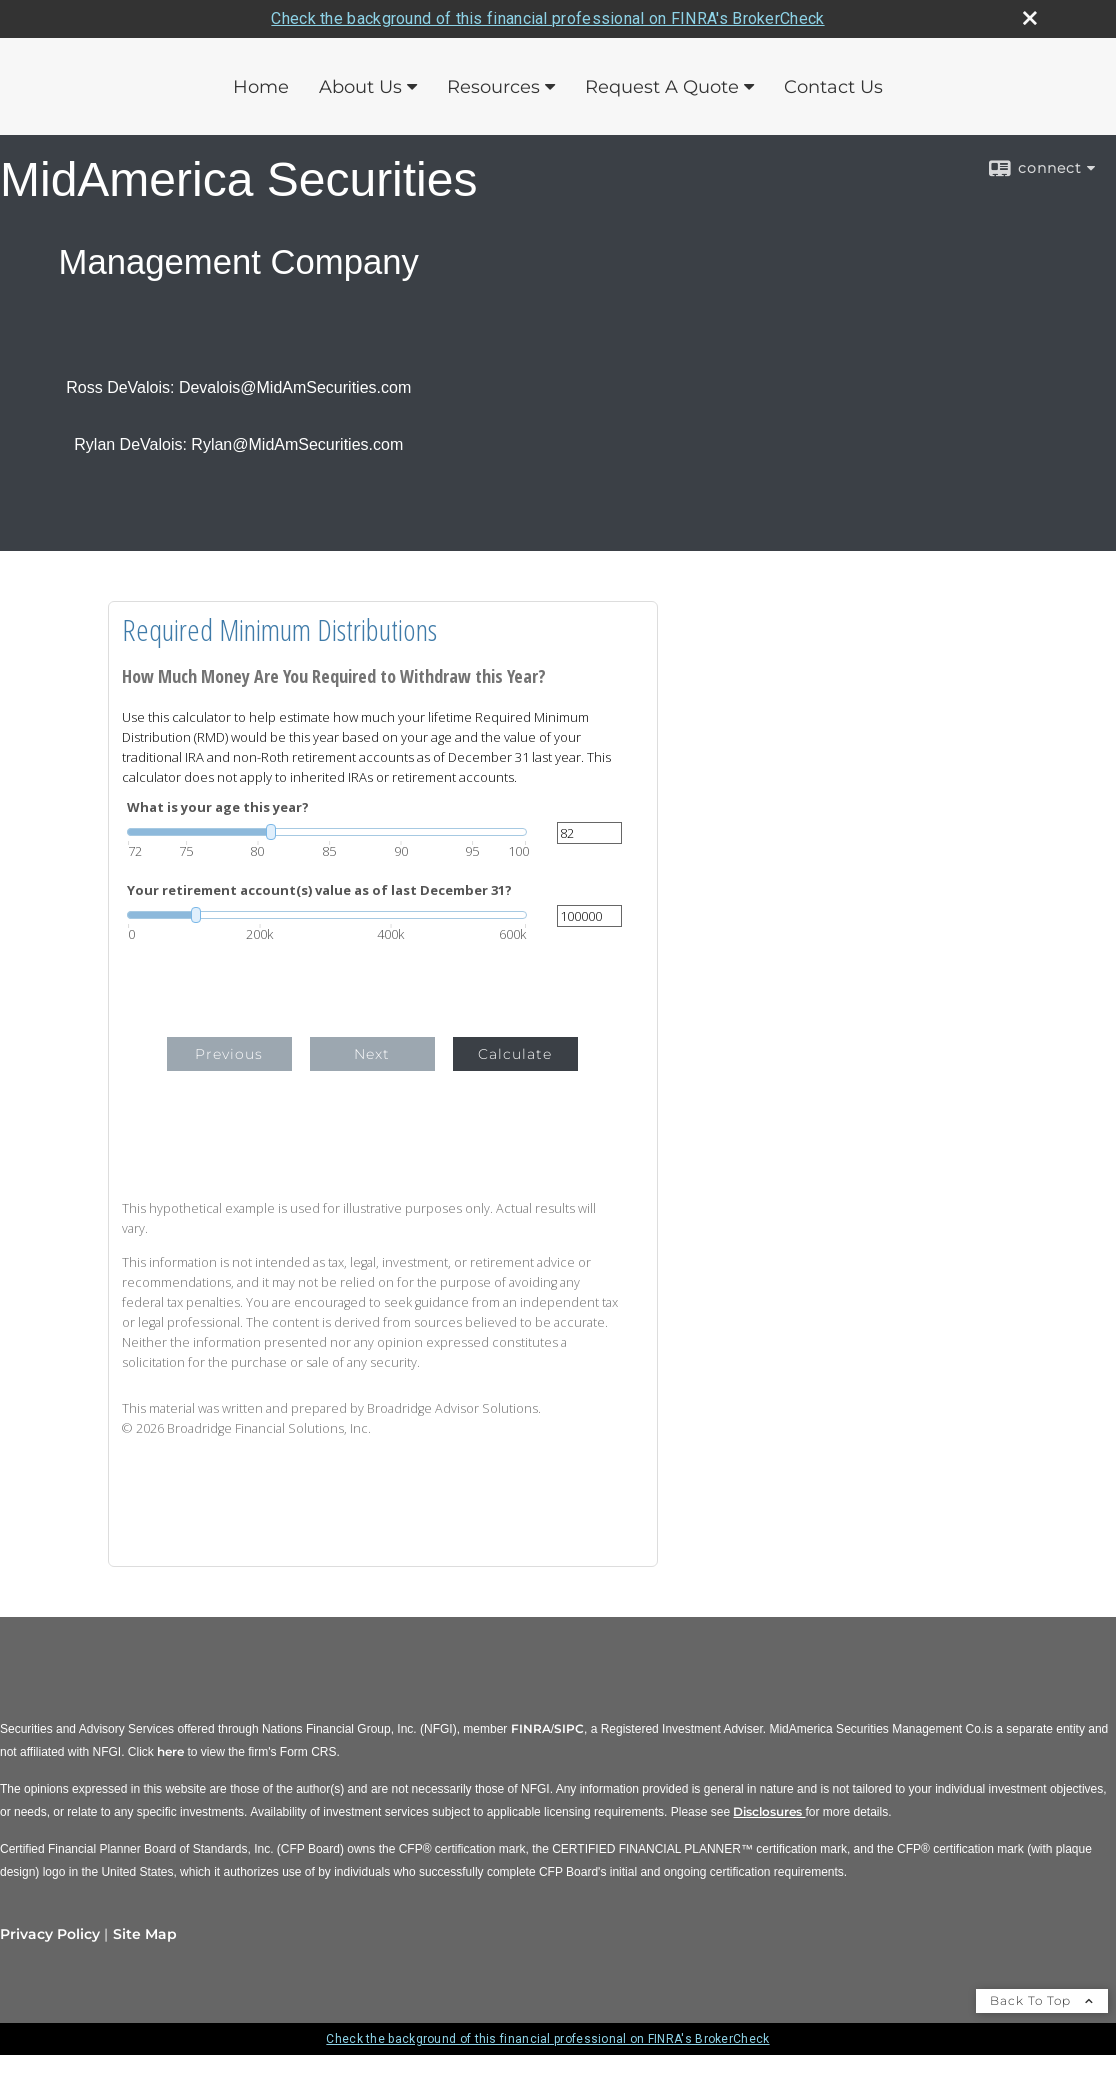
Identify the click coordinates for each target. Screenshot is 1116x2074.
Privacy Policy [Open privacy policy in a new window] (50, 1934)
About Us (360, 87)
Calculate (515, 1054)
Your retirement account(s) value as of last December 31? (319, 890)
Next (372, 1054)
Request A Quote (662, 87)
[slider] (327, 832)
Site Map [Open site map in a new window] (145, 1934)
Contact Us (833, 87)
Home (261, 87)
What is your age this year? (218, 807)
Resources (493, 87)
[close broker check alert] (1030, 18)
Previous (229, 1054)
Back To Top (1042, 2000)
